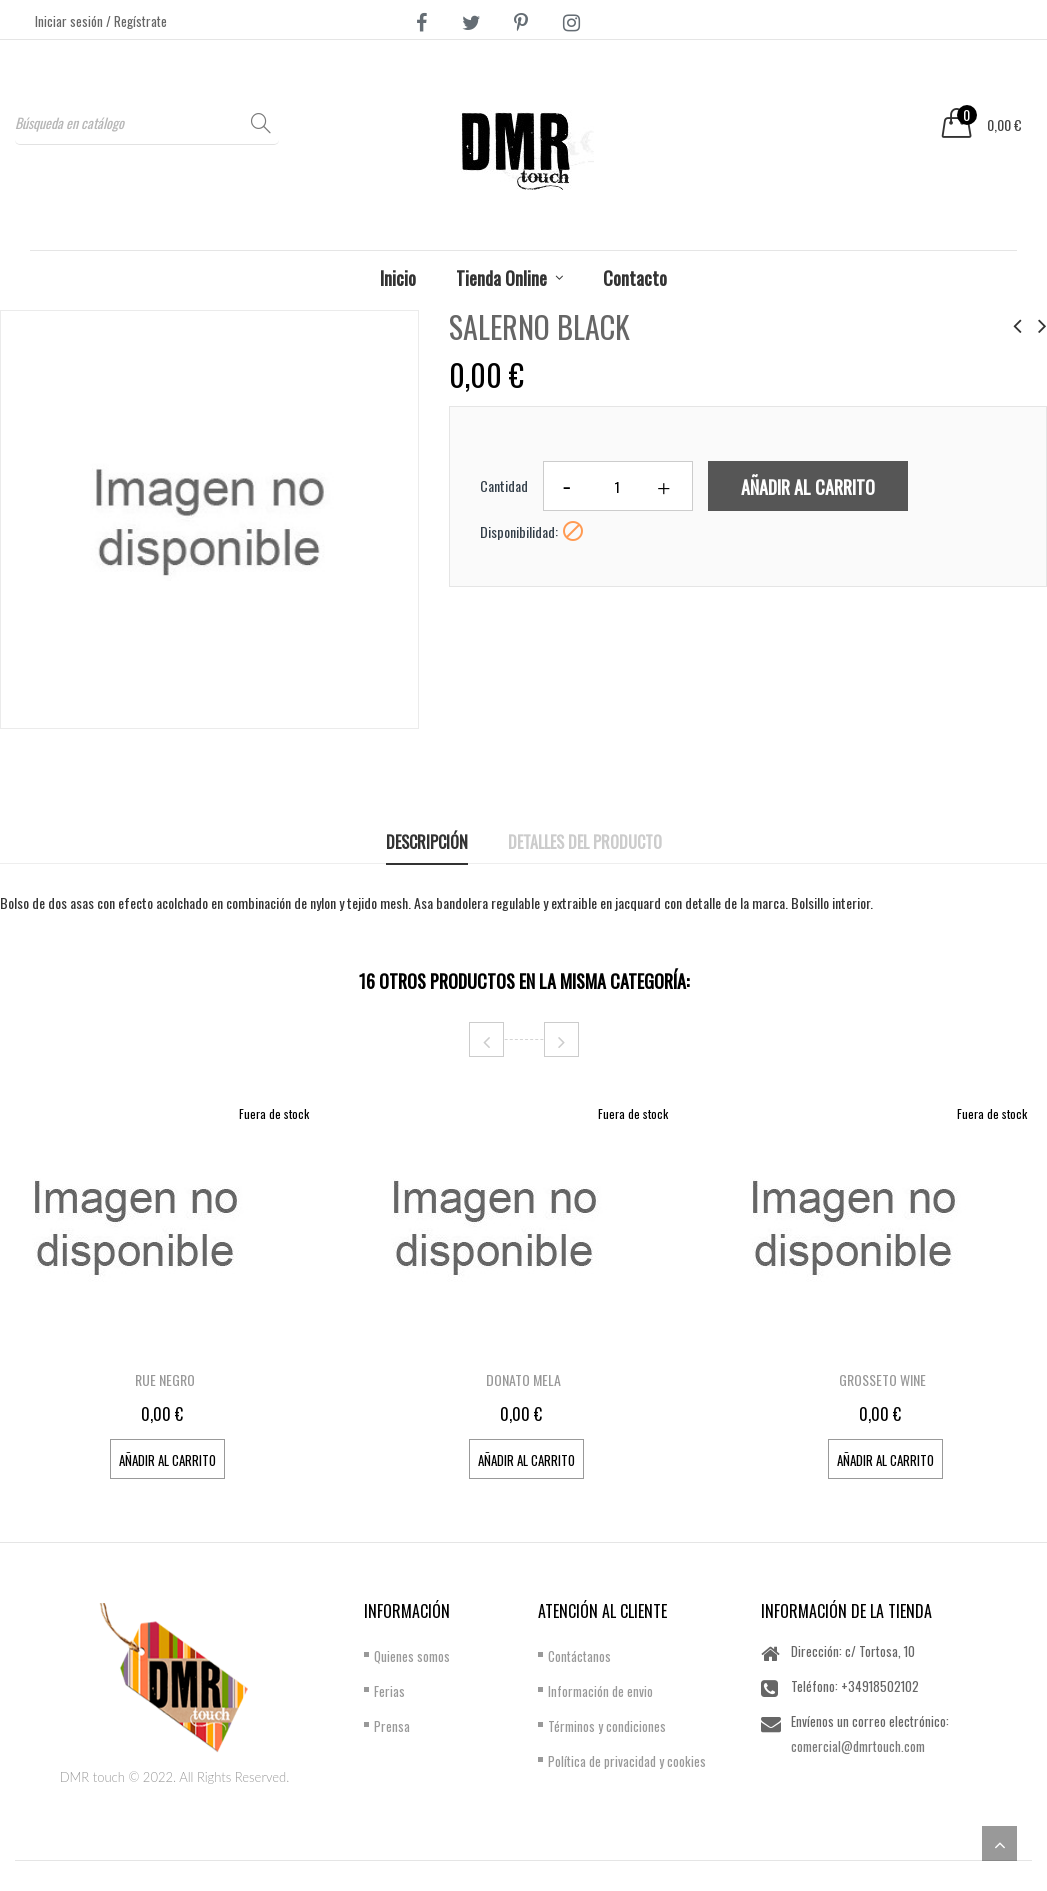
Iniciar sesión (70, 21)
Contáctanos (579, 1656)
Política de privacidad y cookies (627, 1761)
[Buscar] (147, 122)
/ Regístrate (136, 21)
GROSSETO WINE (882, 1379)
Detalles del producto (585, 842)
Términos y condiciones (607, 1726)
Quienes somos (412, 1656)
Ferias (389, 1691)
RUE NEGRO (165, 1379)
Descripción (427, 842)
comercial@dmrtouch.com (858, 1746)
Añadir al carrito (808, 487)
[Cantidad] (618, 486)
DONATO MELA (523, 1379)
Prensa (392, 1726)
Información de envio (600, 1691)
